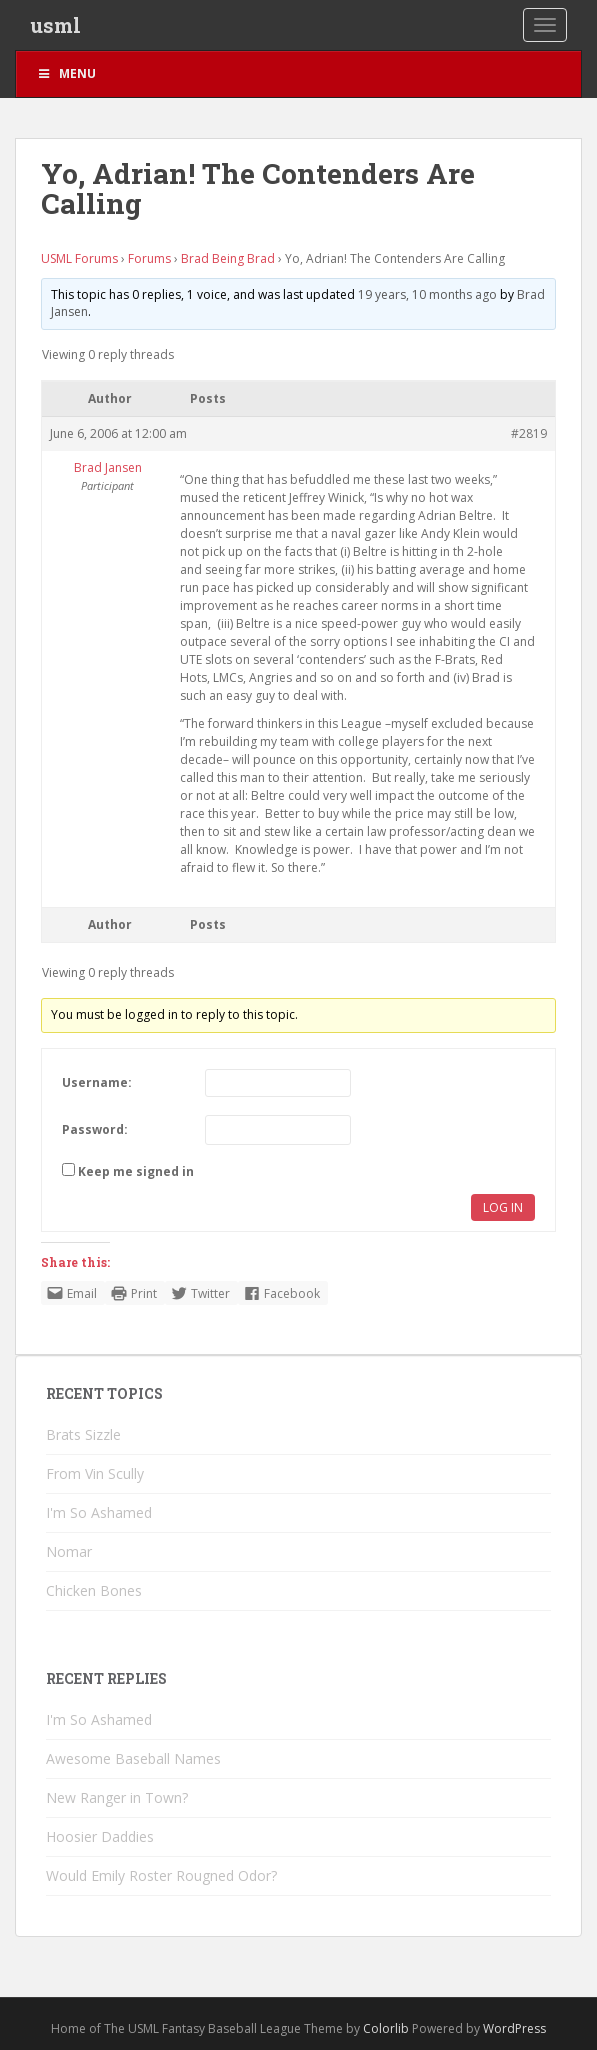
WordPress (514, 2028)
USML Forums (79, 258)
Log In (503, 1207)
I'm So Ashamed (99, 1512)
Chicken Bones (94, 1590)
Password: (95, 1129)
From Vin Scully (95, 1473)
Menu (66, 73)
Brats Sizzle (83, 1434)
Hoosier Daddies (100, 1836)
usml (55, 25)
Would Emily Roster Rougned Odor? (161, 1875)
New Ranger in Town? (117, 1797)
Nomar (69, 1551)
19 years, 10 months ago (427, 294)
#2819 (529, 433)
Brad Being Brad (228, 258)
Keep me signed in (136, 1171)
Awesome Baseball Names (133, 1758)
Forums (149, 258)
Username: (97, 1082)
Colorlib (386, 2028)
